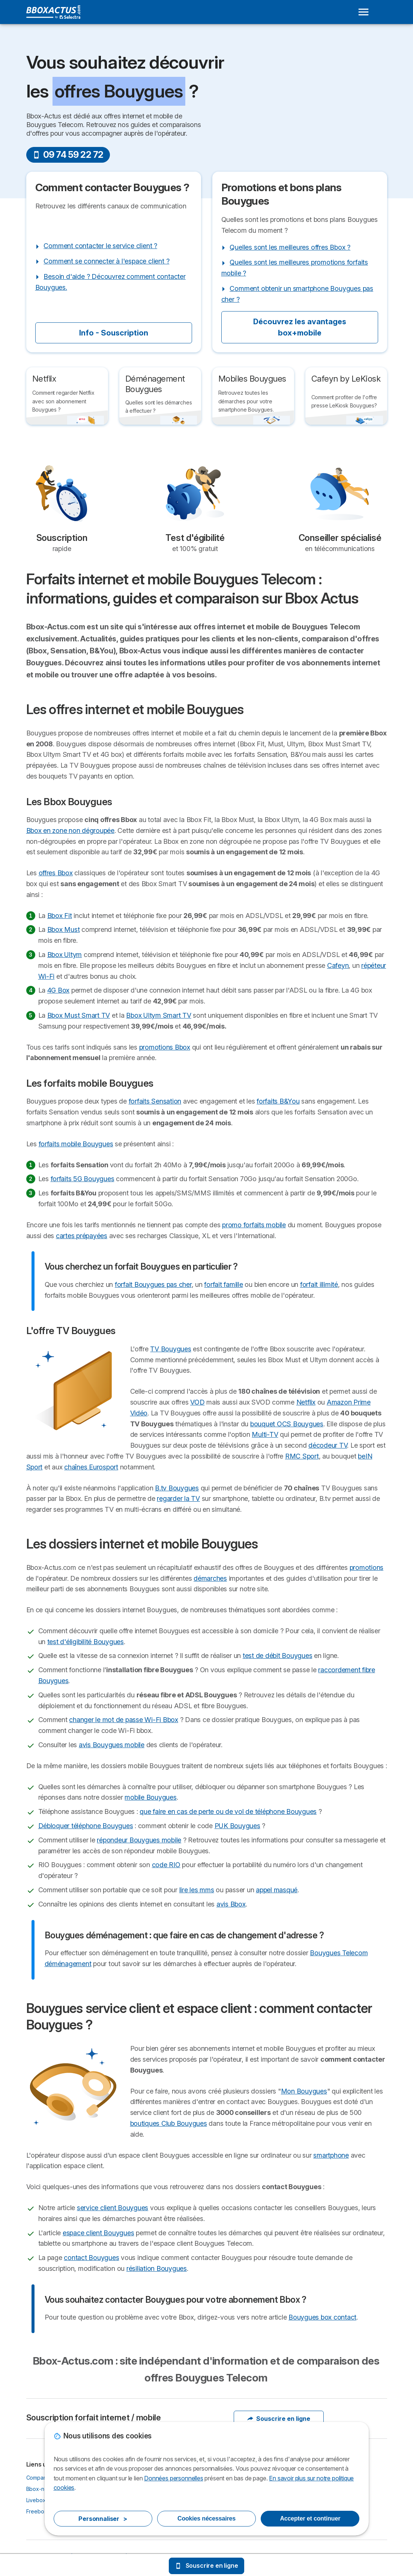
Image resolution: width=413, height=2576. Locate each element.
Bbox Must (63, 929)
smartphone (330, 2155)
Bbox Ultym (64, 955)
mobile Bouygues (150, 1797)
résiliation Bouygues (156, 2268)
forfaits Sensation (155, 1101)
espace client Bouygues (98, 2233)
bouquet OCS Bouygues (286, 1424)
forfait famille (223, 1284)
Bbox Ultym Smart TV (158, 1015)
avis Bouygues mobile (111, 1745)
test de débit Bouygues (277, 1655)
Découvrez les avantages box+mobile (299, 327)
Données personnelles (173, 2478)
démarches (210, 1578)
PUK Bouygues (237, 1826)
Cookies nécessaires (206, 2518)
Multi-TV (265, 1434)
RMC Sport (302, 1456)
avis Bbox (231, 1904)
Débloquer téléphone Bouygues (85, 1826)
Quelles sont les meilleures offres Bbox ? (290, 247)
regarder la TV (178, 1498)
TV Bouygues (170, 1349)
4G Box (58, 990)
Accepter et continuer (310, 2518)
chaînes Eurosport (91, 1467)
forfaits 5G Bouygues (82, 1179)
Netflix (305, 1402)
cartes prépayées (81, 1236)
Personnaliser (102, 2518)
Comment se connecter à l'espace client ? (106, 261)
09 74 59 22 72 (68, 154)
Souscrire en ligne (278, 2418)
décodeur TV (327, 1445)
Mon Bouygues (304, 2091)
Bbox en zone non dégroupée (70, 830)
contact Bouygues (91, 2257)
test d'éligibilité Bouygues (85, 1642)
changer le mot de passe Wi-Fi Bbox (123, 1720)
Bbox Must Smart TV (78, 1015)
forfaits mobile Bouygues (76, 1144)
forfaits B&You (278, 1101)
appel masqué (276, 1890)
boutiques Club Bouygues (168, 2123)
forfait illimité (319, 1284)
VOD (197, 1402)
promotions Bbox (164, 1047)
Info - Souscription (113, 332)
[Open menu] (363, 12)
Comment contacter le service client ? (100, 246)
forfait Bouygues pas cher (153, 1284)
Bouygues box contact (322, 2317)
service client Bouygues (112, 2208)
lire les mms (196, 1890)
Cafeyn (338, 965)
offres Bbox (56, 873)
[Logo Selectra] (53, 12)
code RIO (166, 1865)
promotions (366, 1567)
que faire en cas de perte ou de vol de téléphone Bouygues (228, 1811)
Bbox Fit (59, 916)
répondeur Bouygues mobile (139, 1840)
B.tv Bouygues (177, 1488)
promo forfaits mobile (254, 1225)
